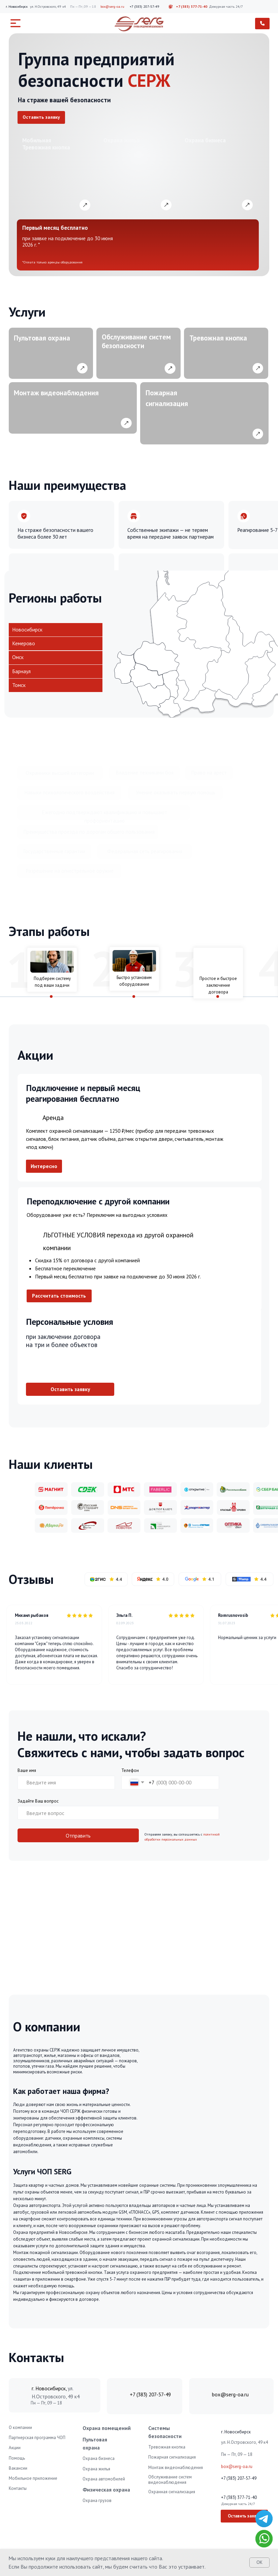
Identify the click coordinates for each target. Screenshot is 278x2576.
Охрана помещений (107, 2428)
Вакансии (18, 2468)
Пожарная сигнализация (172, 2457)
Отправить (78, 1835)
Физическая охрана (106, 2489)
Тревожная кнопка (166, 2447)
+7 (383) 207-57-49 (144, 6)
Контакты (18, 2488)
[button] (41, 117)
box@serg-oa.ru (112, 6)
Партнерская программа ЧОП (37, 2437)
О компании (20, 2427)
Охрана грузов (97, 2500)
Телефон (130, 1770)
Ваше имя (27, 1770)
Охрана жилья (96, 2469)
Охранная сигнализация (171, 2492)
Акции (15, 2448)
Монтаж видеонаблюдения (175, 2467)
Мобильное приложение (33, 2478)
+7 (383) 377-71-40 (191, 6)
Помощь (17, 2458)
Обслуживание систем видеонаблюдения (170, 2479)
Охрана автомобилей (104, 2479)
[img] (264, 2519)
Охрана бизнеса (99, 2458)
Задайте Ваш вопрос (38, 1801)
